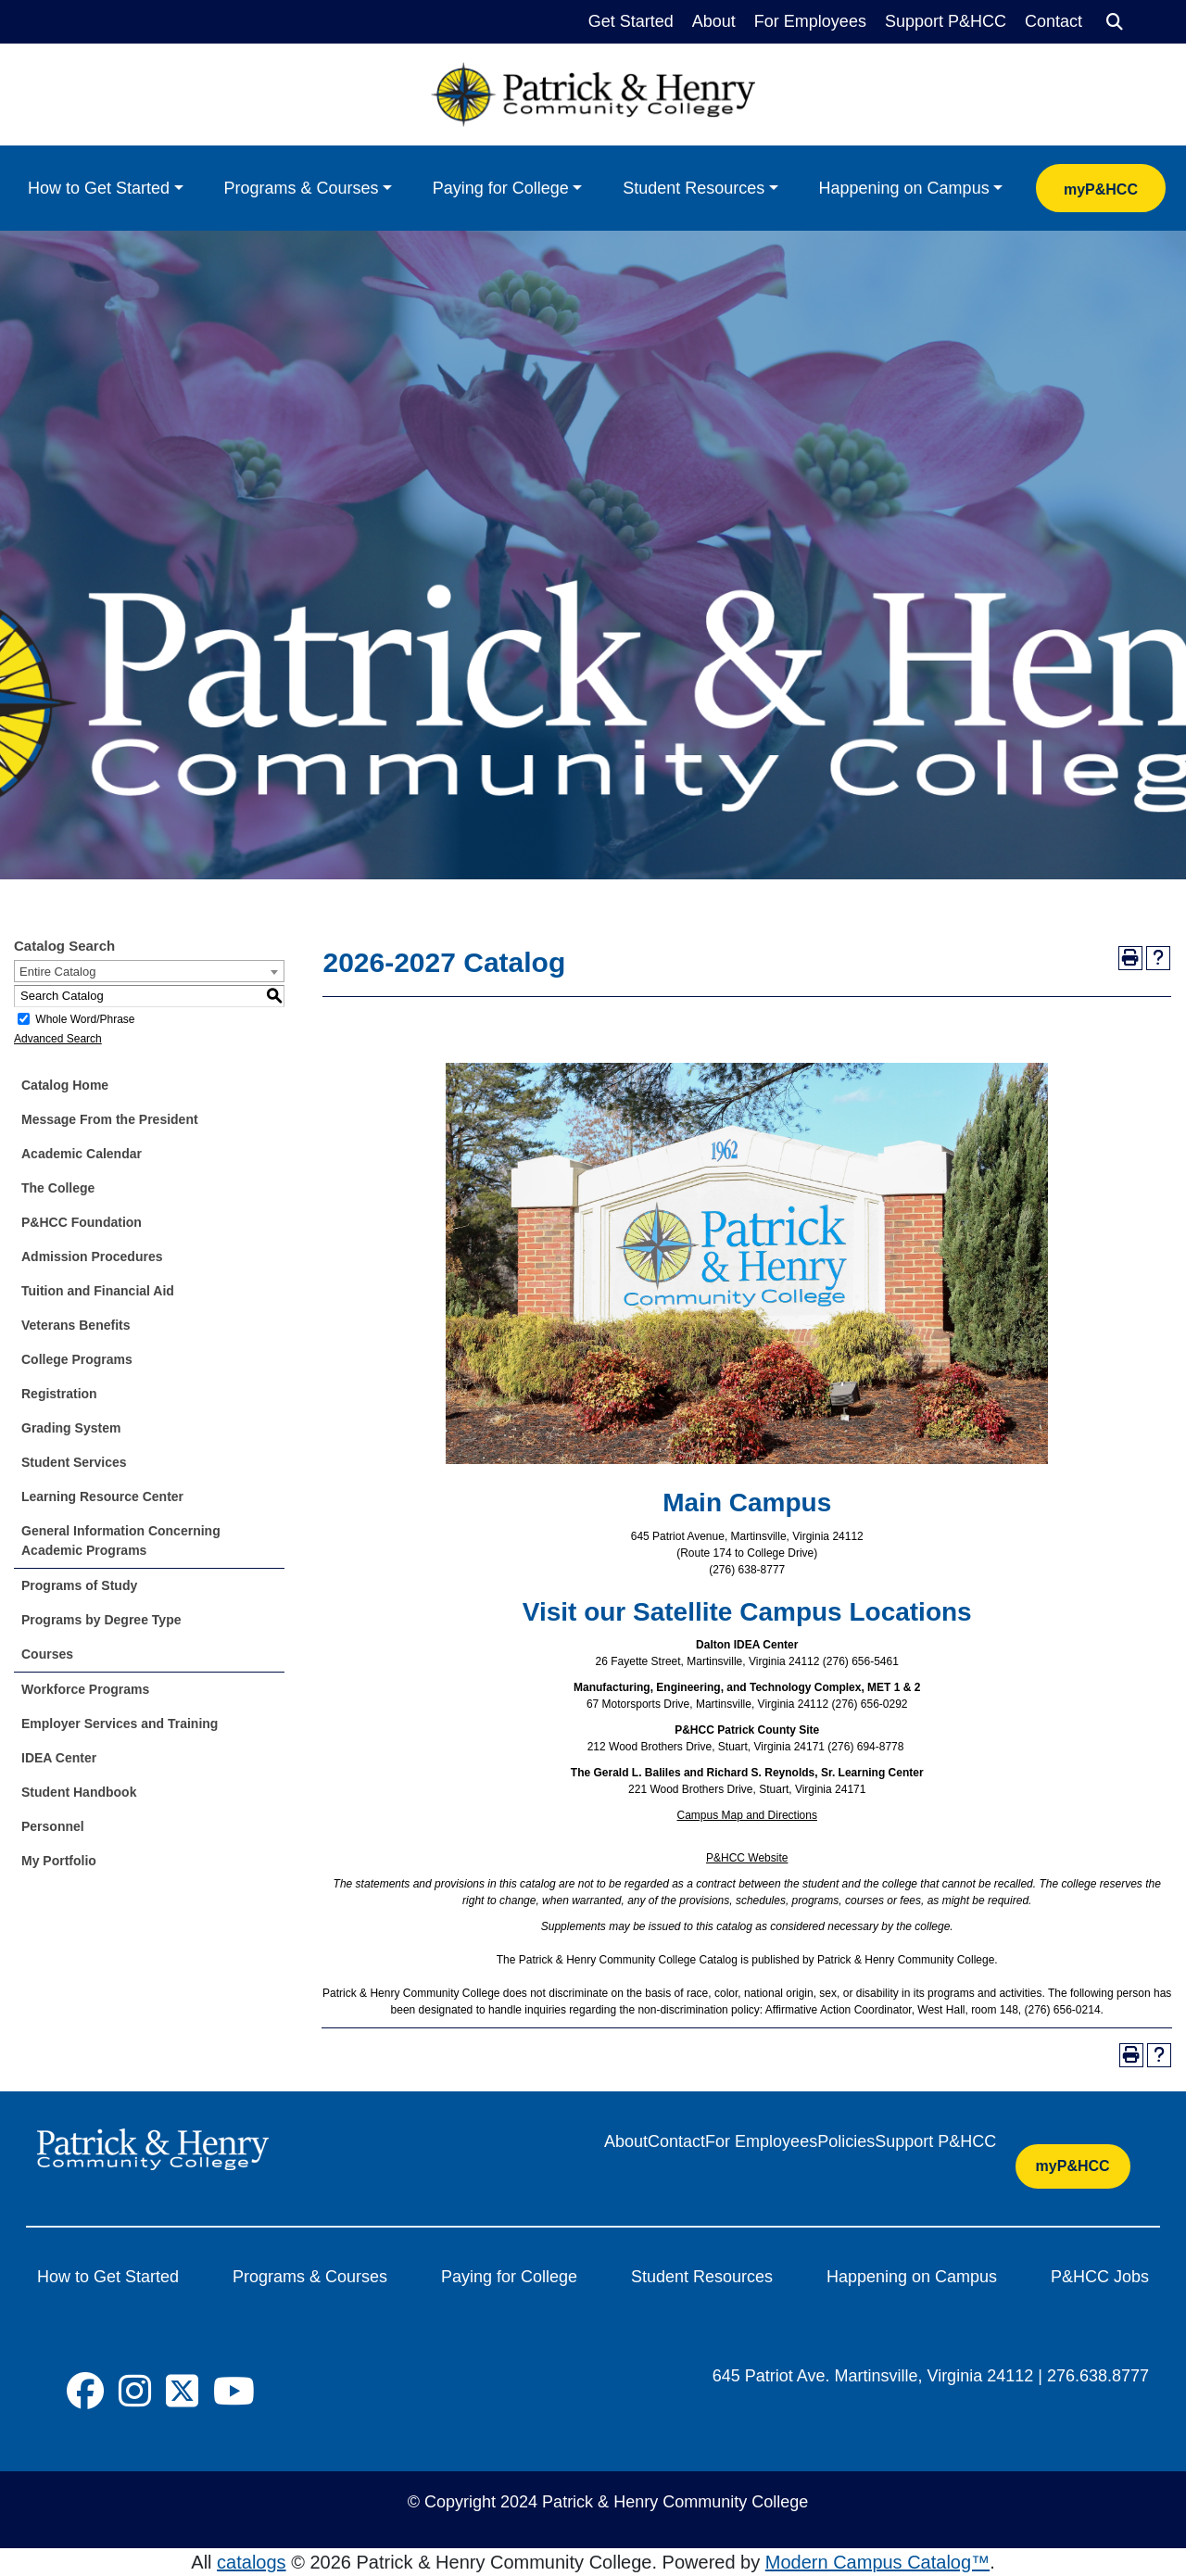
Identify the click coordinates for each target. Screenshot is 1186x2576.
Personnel (52, 1826)
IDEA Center (58, 1757)
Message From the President (109, 1119)
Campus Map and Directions (747, 1815)
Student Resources (693, 188)
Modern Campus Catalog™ (877, 2562)
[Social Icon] (85, 2391)
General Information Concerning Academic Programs (121, 1540)
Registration (59, 1393)
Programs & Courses (300, 188)
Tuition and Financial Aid (97, 1290)
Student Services (74, 1462)
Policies (846, 2141)
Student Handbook (78, 1792)
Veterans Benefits (76, 1325)
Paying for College (501, 188)
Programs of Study (79, 1585)
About (714, 21)
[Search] (1114, 22)
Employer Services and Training (119, 1723)
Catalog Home (64, 1085)
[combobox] (149, 971)
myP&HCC (1101, 189)
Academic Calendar (81, 1153)
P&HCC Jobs (1100, 2276)
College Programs (76, 1359)
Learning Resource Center (102, 1496)
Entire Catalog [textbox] (57, 972)
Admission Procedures (92, 1256)
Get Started (631, 21)
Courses (47, 1654)
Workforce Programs (85, 1689)
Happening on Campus (904, 188)
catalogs (251, 2562)
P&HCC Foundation (81, 1222)
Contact (1053, 21)
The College (58, 1188)
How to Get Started (99, 188)
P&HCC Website (747, 1857)
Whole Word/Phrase (84, 1019)
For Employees (810, 21)
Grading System (70, 1428)
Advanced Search (58, 1038)
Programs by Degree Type (101, 1619)
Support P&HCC (945, 21)
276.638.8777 (1098, 2376)
